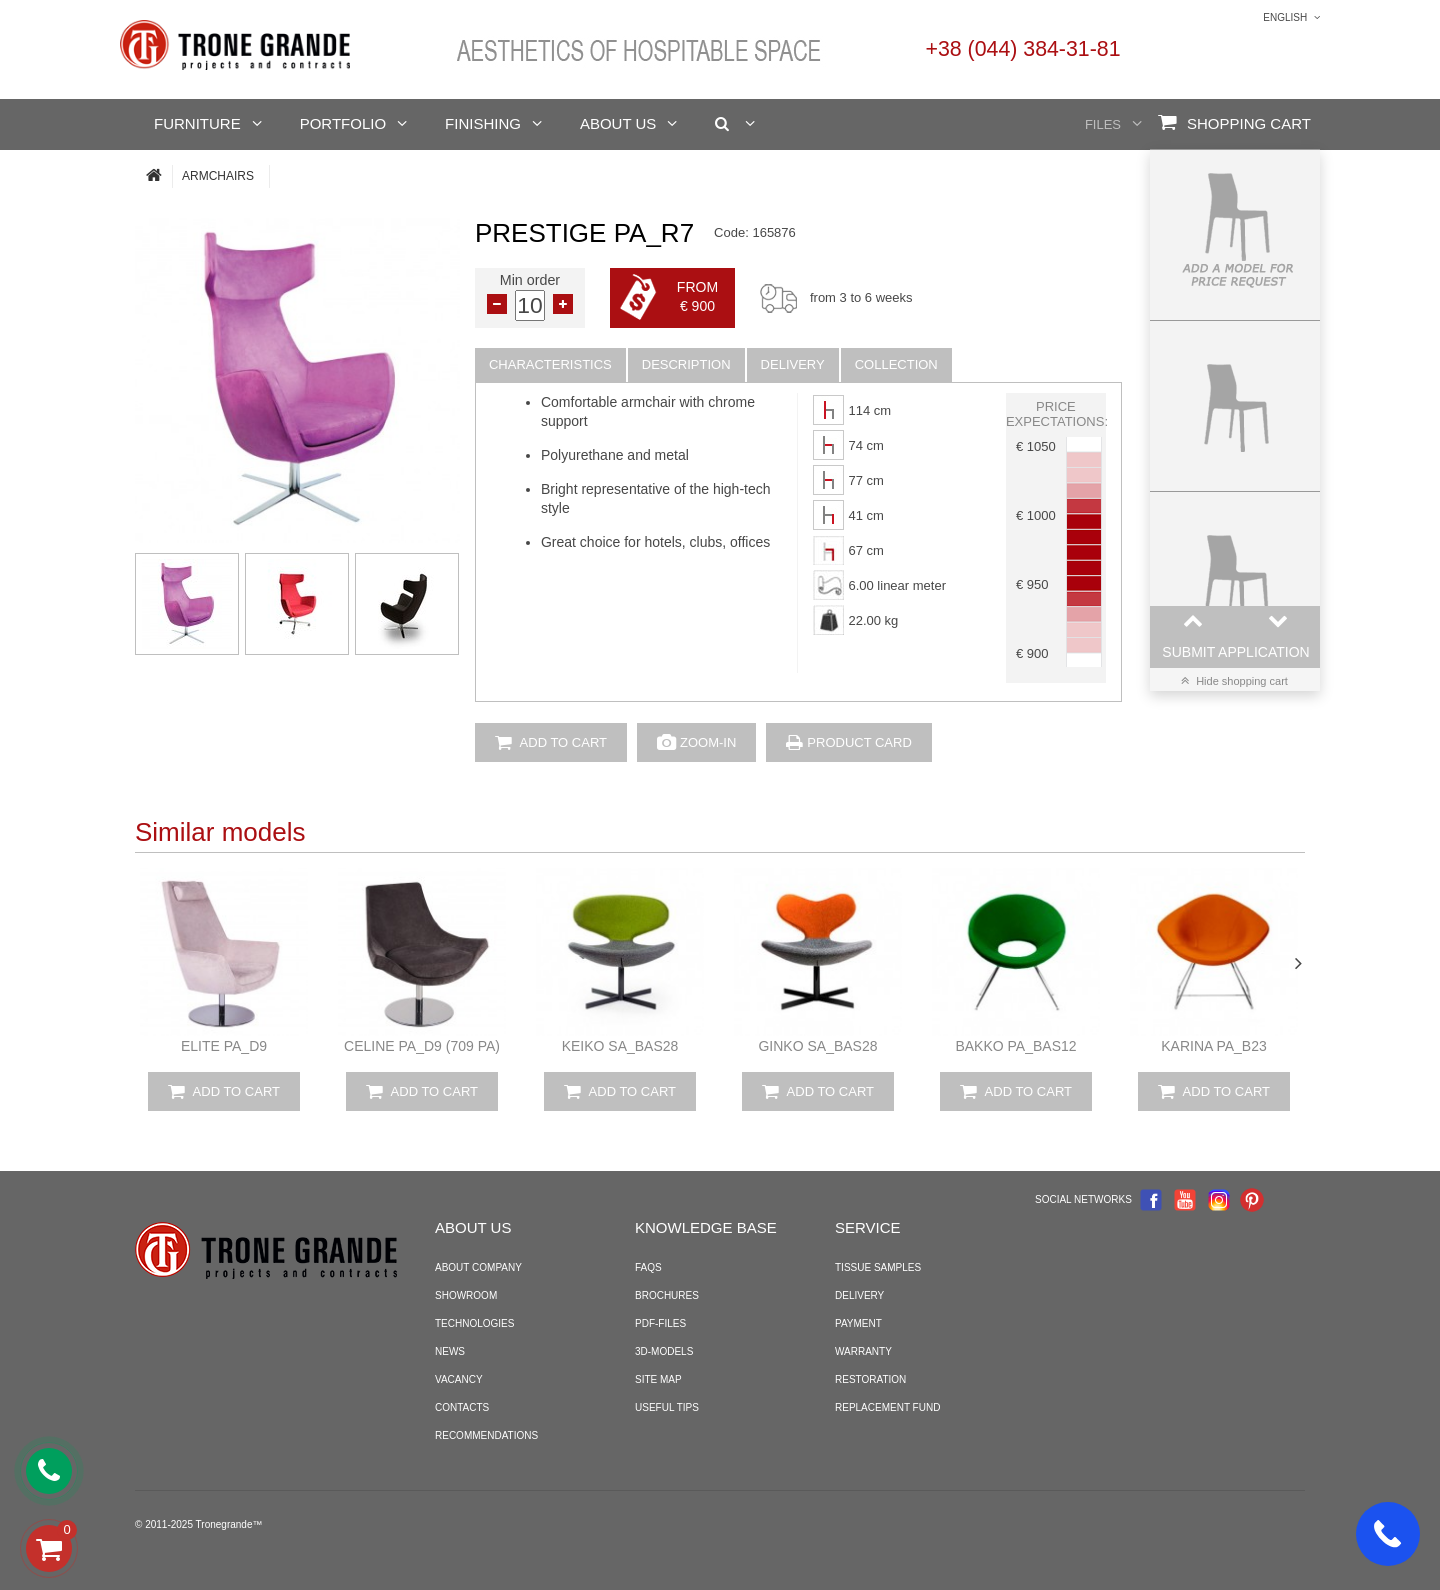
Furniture (197, 123)
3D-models (664, 1351)
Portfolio (343, 123)
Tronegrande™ (229, 1524)
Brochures (667, 1295)
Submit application (1235, 652)
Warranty (863, 1351)
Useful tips (667, 1407)
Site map (658, 1379)
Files (1103, 124)
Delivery (793, 364)
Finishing (483, 123)
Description (686, 364)
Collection (896, 364)
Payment (858, 1323)
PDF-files (660, 1323)
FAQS (648, 1267)
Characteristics (550, 364)
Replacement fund (887, 1407)
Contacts (462, 1407)
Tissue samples (878, 1267)
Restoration (870, 1379)
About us (618, 123)
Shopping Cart (1234, 122)
